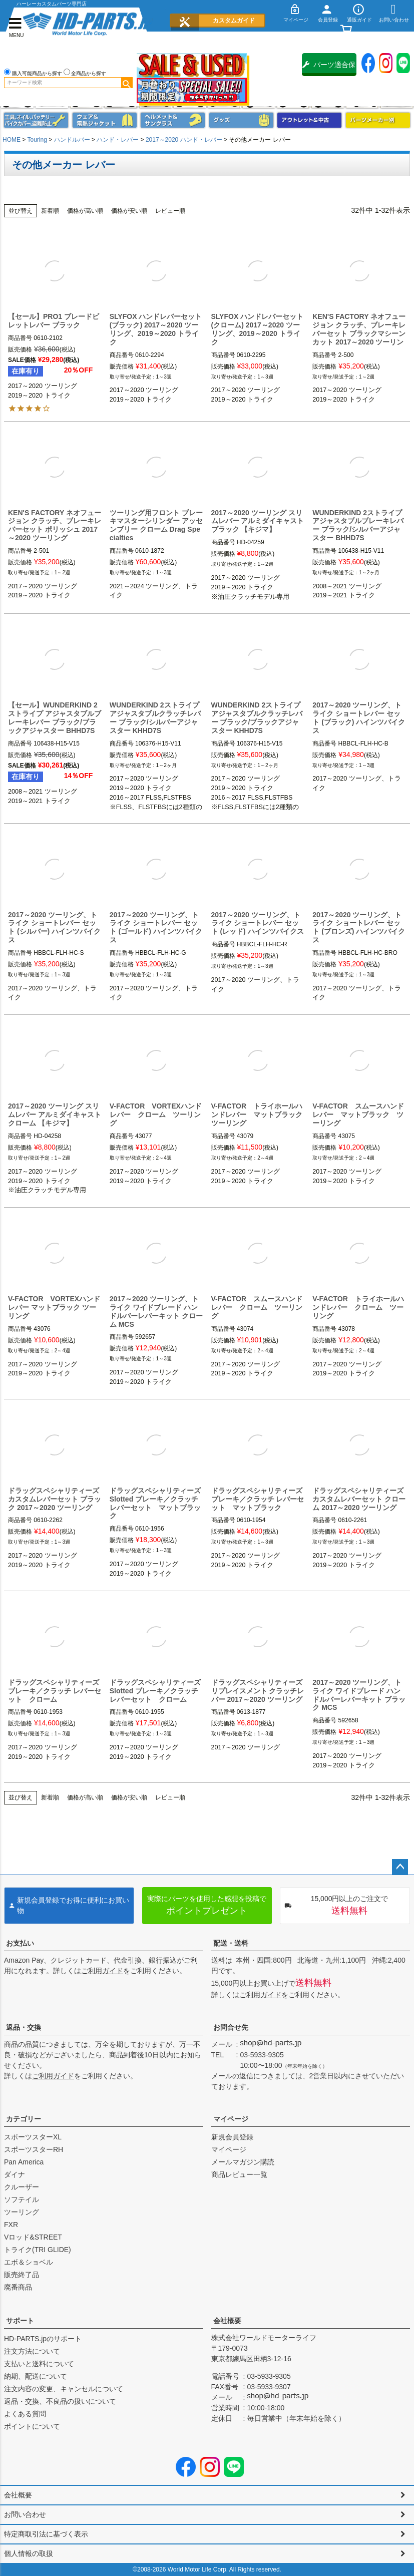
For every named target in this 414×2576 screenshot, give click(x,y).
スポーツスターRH (33, 2149)
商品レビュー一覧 (239, 2174)
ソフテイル (21, 2199)
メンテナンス (36, 120)
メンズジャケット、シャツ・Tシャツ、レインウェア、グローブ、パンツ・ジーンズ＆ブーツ (105, 120)
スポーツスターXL (33, 2137)
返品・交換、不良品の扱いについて (60, 2401)
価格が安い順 (129, 210)
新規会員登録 (232, 2137)
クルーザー (21, 2187)
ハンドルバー (72, 139)
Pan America (24, 2162)
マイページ (230, 2119)
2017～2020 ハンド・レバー (184, 139)
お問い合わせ (25, 2514)
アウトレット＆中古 (309, 120)
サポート (20, 2321)
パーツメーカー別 (378, 120)
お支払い (20, 1943)
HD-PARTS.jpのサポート (43, 2339)
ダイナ (14, 2174)
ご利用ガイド (102, 1971)
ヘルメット (173, 120)
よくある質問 (25, 2414)
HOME (12, 139)
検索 (126, 83)
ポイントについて (32, 2426)
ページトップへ (400, 1867)
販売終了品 (21, 2275)
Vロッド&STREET (33, 2237)
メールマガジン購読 (242, 2162)
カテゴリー (23, 2119)
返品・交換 (23, 2027)
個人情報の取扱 (28, 2553)
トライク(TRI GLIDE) (37, 2250)
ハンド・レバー (118, 139)
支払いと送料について (39, 2364)
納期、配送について (35, 2376)
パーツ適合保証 (328, 68)
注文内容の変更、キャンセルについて (63, 2389)
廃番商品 (18, 2287)
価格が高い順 (85, 210)
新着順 (50, 210)
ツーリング (21, 2212)
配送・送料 (230, 1943)
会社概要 (227, 2321)
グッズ (241, 120)
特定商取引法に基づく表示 (46, 2534)
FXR (11, 2225)
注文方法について (32, 2351)
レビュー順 (170, 210)
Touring (37, 139)
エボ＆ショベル (28, 2262)
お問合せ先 (230, 2027)
